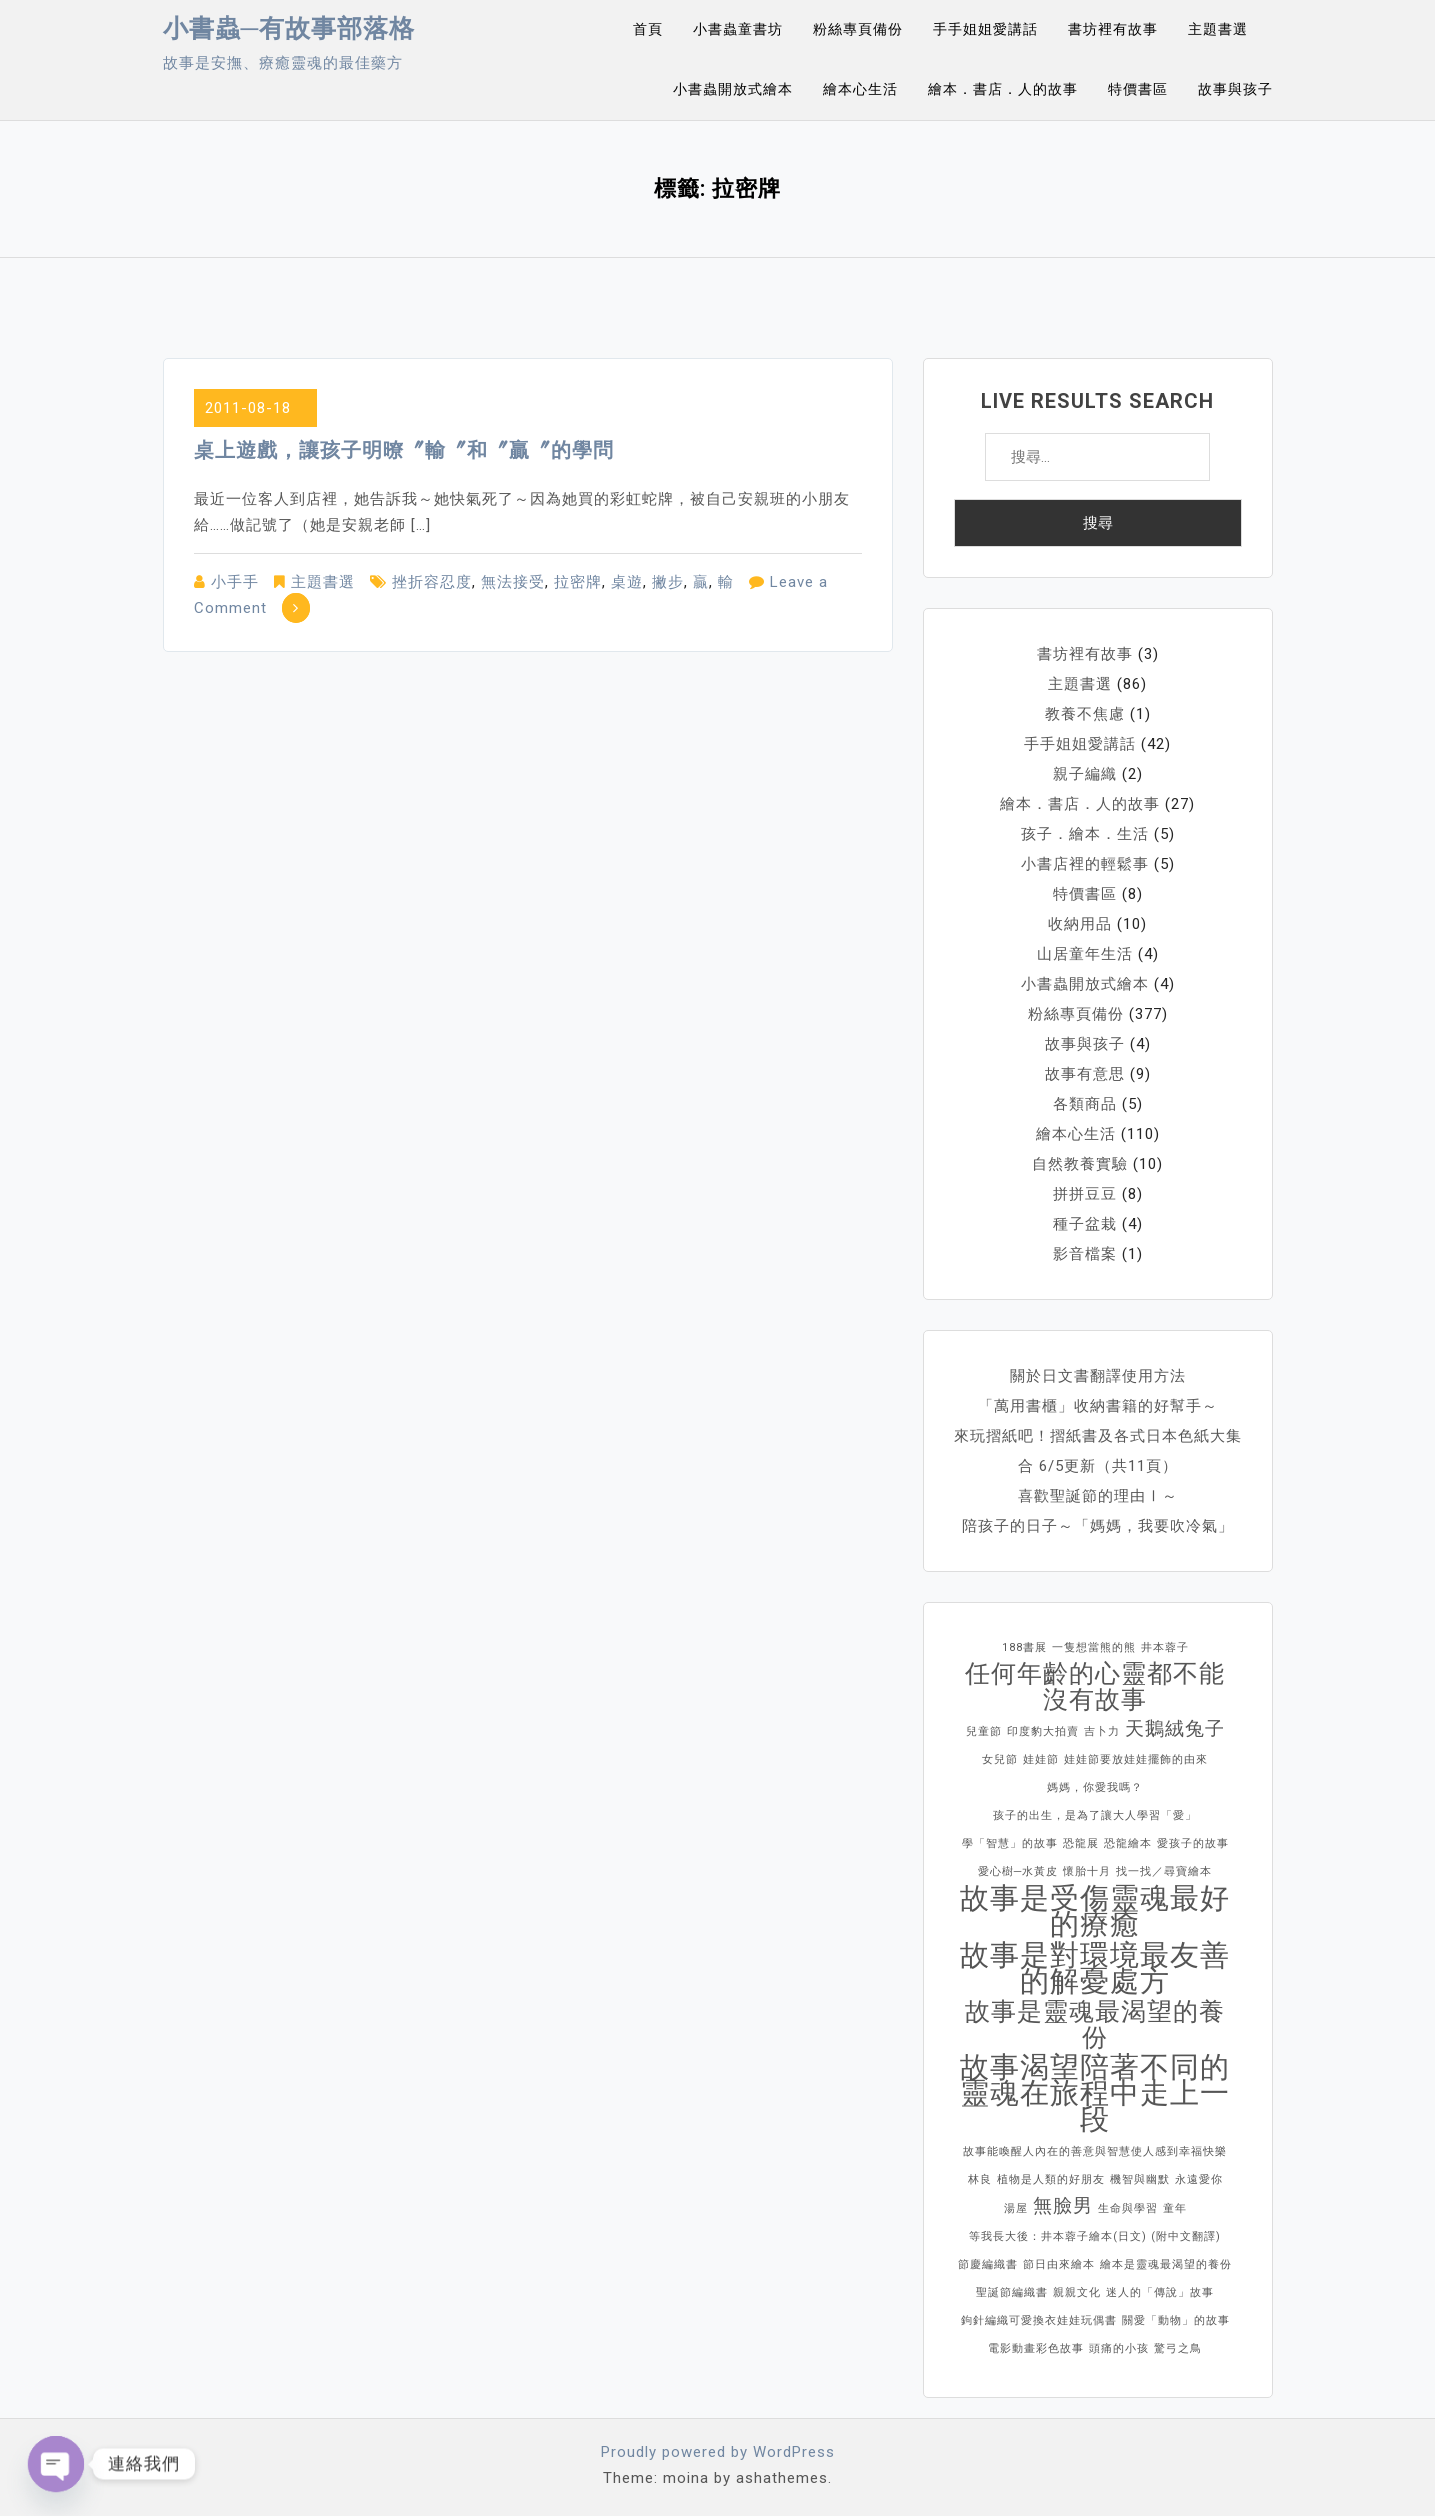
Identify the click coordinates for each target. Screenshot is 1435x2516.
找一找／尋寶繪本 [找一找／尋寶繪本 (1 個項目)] (1164, 1871)
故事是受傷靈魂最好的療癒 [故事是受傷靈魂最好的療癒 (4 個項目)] (1095, 1911)
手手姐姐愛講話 (985, 29)
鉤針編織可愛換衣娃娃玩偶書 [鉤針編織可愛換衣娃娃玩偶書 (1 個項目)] (1039, 2320)
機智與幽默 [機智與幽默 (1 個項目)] (1140, 2179)
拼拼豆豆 (1085, 1194)
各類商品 (1085, 1104)
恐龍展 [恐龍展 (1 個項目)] (1081, 1843)
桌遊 (627, 582)
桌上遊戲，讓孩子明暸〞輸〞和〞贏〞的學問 (404, 450)
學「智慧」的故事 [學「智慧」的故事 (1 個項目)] (1010, 1843)
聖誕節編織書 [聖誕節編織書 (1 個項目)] (1012, 2292)
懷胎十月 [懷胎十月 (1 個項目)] (1087, 1871)
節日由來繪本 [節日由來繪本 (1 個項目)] (1059, 2264)
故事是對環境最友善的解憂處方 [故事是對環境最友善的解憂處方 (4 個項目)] (1095, 1968)
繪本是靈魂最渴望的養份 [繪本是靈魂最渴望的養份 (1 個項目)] (1166, 2264)
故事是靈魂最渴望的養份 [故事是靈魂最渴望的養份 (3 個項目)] (1095, 2025)
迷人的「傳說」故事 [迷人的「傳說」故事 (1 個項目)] (1160, 2292)
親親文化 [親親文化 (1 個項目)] (1077, 2292)
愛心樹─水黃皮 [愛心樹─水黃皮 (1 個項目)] (1018, 1871)
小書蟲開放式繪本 (733, 89)
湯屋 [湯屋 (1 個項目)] (1016, 2208)
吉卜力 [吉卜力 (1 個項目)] (1102, 1731)
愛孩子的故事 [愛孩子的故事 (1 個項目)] (1193, 1843)
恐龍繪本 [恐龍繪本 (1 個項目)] (1128, 1843)
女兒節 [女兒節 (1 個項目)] (1000, 1759)
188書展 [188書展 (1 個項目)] (1024, 1647)
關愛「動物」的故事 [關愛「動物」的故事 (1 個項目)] (1176, 2320)
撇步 (668, 582)
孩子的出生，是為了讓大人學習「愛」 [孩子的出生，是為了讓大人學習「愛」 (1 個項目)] (1095, 1815)
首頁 (648, 29)
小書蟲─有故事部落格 (289, 28)
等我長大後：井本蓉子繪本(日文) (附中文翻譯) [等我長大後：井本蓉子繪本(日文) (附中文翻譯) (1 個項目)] (1095, 2236)
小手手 (235, 582)
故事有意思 (1085, 1074)
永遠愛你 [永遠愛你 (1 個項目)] (1199, 2179)
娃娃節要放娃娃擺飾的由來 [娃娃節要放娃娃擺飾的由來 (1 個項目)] (1136, 1759)
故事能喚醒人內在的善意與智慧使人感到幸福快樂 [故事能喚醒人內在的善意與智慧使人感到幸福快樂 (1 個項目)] (1095, 2151)
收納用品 (1080, 924)
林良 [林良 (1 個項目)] (980, 2179)
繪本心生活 (860, 89)
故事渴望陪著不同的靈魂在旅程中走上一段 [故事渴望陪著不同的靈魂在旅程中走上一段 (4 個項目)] (1095, 2093)
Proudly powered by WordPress (718, 2452)
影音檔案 (1085, 1254)
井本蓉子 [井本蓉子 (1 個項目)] (1165, 1647)
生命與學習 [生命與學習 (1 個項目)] (1128, 2208)
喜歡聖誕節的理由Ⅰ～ (1098, 1496)
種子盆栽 (1085, 1224)
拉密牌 (578, 582)
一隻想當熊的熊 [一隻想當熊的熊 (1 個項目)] (1094, 1647)
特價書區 (1138, 89)
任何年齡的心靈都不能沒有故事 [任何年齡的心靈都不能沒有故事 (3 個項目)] (1095, 1687)
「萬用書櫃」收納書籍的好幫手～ (1098, 1406)
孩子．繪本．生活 (1085, 834)
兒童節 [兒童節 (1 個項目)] (984, 1731)
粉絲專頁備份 (858, 29)
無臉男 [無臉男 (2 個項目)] (1063, 2205)
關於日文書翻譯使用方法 (1098, 1376)
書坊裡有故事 (1113, 29)
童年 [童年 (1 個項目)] (1175, 2208)
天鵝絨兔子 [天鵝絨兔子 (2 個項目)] (1175, 1728)
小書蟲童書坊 (738, 29)
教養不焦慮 (1085, 714)
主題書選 (1218, 29)
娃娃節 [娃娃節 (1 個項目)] (1041, 1759)
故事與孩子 (1235, 89)
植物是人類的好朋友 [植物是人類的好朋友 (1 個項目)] (1051, 2179)
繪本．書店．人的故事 (1003, 89)
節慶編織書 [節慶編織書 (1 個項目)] (988, 2264)
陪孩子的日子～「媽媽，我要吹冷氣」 (1098, 1526)
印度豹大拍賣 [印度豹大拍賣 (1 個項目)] (1043, 1731)
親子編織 (1085, 774)
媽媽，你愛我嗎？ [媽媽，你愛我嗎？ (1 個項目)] (1095, 1787)
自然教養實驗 (1080, 1164)
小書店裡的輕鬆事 (1085, 864)
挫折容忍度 (432, 582)
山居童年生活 (1085, 954)
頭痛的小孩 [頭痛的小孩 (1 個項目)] (1119, 2348)
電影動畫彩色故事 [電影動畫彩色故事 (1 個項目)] (1036, 2348)
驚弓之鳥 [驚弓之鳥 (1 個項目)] (1178, 2348)
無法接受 (513, 582)
